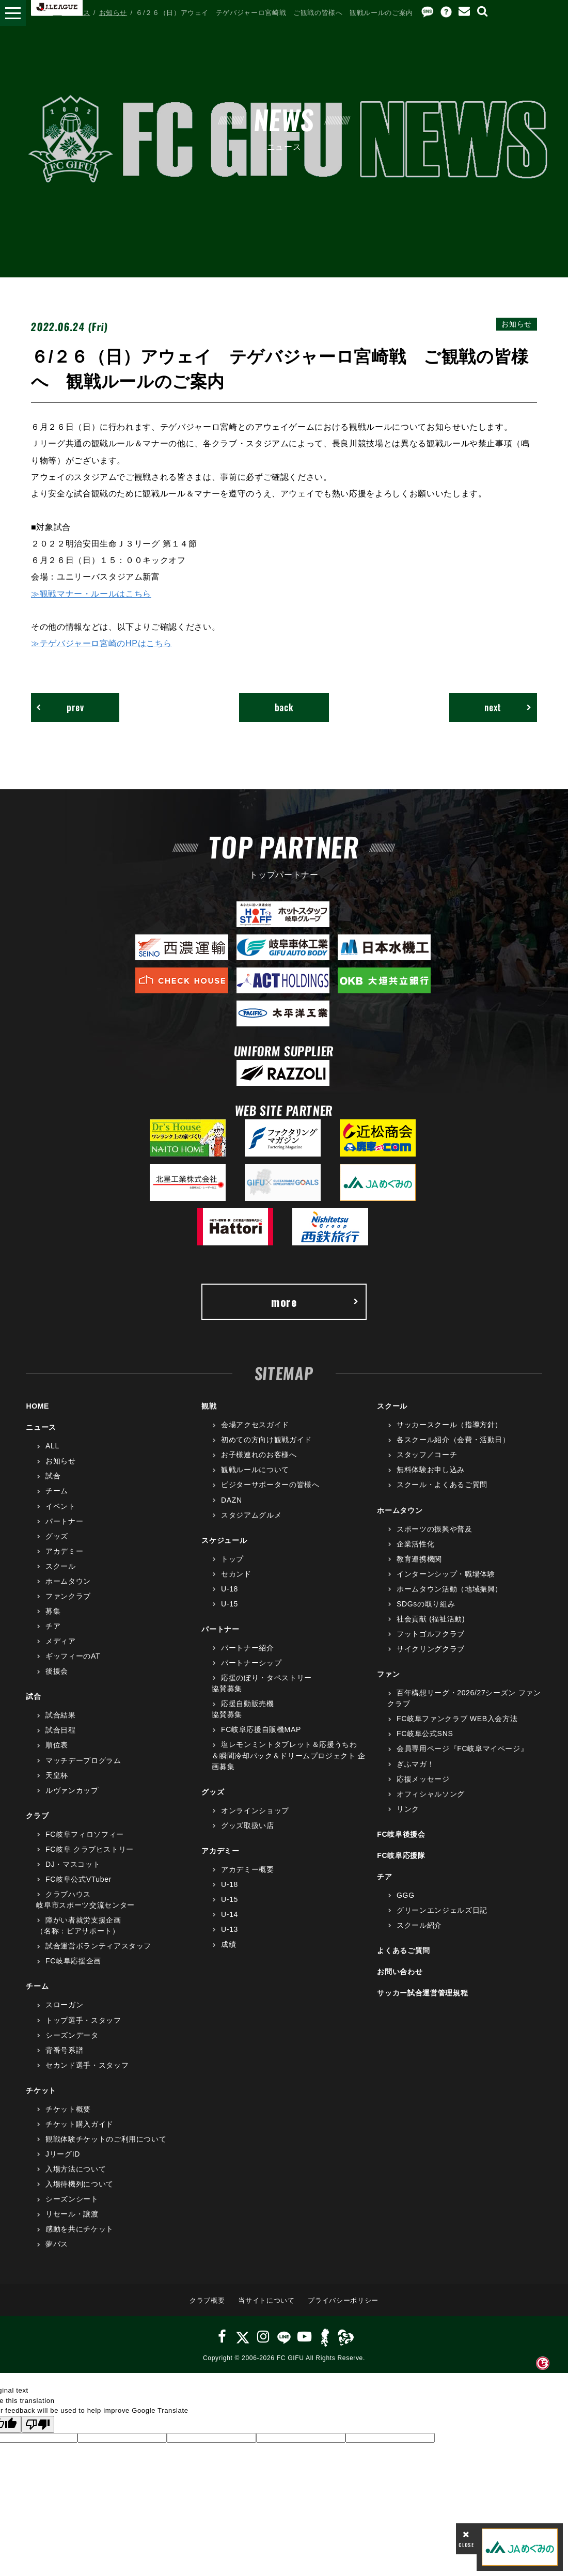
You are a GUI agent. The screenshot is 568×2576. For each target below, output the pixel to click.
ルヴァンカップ (72, 1791)
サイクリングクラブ (431, 1649)
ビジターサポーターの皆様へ (270, 1485)
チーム (56, 1491)
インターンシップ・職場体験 (446, 1574)
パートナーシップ (251, 1663)
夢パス (56, 2244)
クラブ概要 (207, 2301)
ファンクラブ (68, 1597)
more (315, 1301)
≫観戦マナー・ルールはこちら (91, 593)
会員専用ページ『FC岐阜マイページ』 (462, 1749)
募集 (52, 1611)
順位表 (56, 1745)
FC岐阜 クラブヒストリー (89, 1850)
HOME (42, 13)
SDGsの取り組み (426, 1604)
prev (60, 708)
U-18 (229, 1589)
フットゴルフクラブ (431, 1634)
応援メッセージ (423, 1779)
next (507, 708)
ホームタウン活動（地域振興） (449, 1589)
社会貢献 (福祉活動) (431, 1619)
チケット (41, 2091)
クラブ (37, 1816)
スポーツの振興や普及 (434, 1529)
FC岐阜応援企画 (73, 1961)
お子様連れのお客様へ (259, 1455)
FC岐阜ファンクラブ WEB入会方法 (457, 1719)
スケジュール (224, 1541)
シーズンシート (72, 2199)
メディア (60, 1641)
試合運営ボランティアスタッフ (98, 1946)
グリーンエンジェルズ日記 (442, 1911)
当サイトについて (266, 2301)
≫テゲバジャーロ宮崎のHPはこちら (101, 643)
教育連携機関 (419, 1559)
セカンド (236, 1574)
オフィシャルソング (431, 1794)
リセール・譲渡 (72, 2214)
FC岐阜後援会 (401, 1835)
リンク (408, 1809)
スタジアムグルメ (251, 1515)
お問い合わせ (399, 1972)
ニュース (76, 13)
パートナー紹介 (247, 1648)
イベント (60, 1506)
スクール (60, 1567)
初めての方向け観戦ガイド (266, 1440)
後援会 (56, 1671)
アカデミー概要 (247, 1870)
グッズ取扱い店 (247, 1826)
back (284, 708)
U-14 (229, 1915)
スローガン (64, 2005)
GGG (406, 1896)
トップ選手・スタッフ (83, 2020)
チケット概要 (68, 2109)
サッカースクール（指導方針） (449, 1425)
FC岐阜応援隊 (401, 1856)
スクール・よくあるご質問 (442, 1485)
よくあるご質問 (403, 1951)
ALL (52, 1446)
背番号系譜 (64, 2051)
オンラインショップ (255, 1811)
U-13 (229, 1930)
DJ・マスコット (72, 1865)
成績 (228, 1945)
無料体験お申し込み (431, 1470)
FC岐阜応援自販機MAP (261, 1730)
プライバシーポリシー (343, 2301)
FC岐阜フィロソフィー (84, 1835)
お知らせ (113, 13)
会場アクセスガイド (255, 1425)
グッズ (56, 1537)
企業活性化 (415, 1544)
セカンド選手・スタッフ (87, 2066)
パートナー (64, 1522)
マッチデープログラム (83, 1760)
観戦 (208, 1406)
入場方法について (75, 2169)
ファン (388, 1675)
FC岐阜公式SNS (425, 1734)
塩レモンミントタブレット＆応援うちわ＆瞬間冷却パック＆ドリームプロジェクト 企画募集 (289, 1756)
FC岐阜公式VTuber (78, 1880)
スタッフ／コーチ (427, 1455)
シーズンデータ (72, 2036)
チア (52, 1626)
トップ (232, 1559)
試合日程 (60, 1730)
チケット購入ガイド (79, 2124)
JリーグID (62, 2154)
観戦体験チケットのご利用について (105, 2139)
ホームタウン (68, 1582)
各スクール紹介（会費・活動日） (453, 1440)
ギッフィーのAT (72, 1656)
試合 (52, 1476)
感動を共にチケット (79, 2229)
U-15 (229, 1604)
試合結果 (60, 1715)
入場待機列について (79, 2184)
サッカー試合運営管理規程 (422, 1993)
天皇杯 (56, 1776)
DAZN (231, 1500)
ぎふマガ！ (415, 1764)
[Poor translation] (37, 2424)
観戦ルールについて (255, 1470)
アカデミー (64, 1552)
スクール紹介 (419, 1926)
